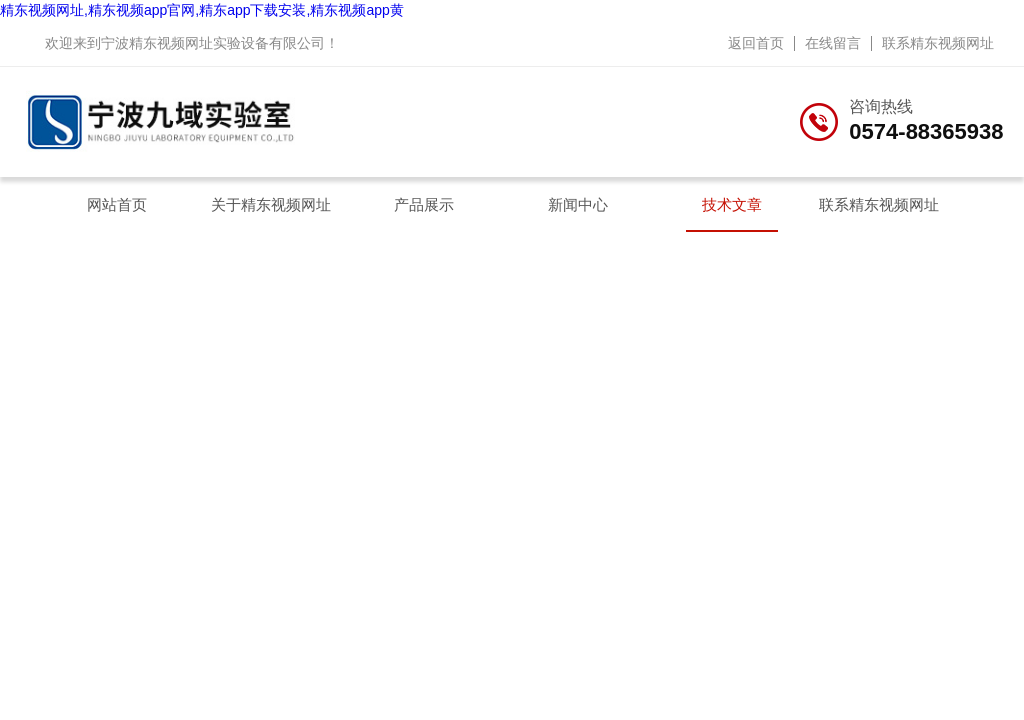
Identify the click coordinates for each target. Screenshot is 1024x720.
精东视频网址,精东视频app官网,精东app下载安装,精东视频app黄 (202, 10)
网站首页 (117, 204)
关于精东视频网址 (271, 204)
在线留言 (833, 43)
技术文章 (732, 204)
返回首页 (756, 43)
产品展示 (424, 204)
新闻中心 (578, 204)
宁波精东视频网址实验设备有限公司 (213, 43)
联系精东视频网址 (938, 43)
